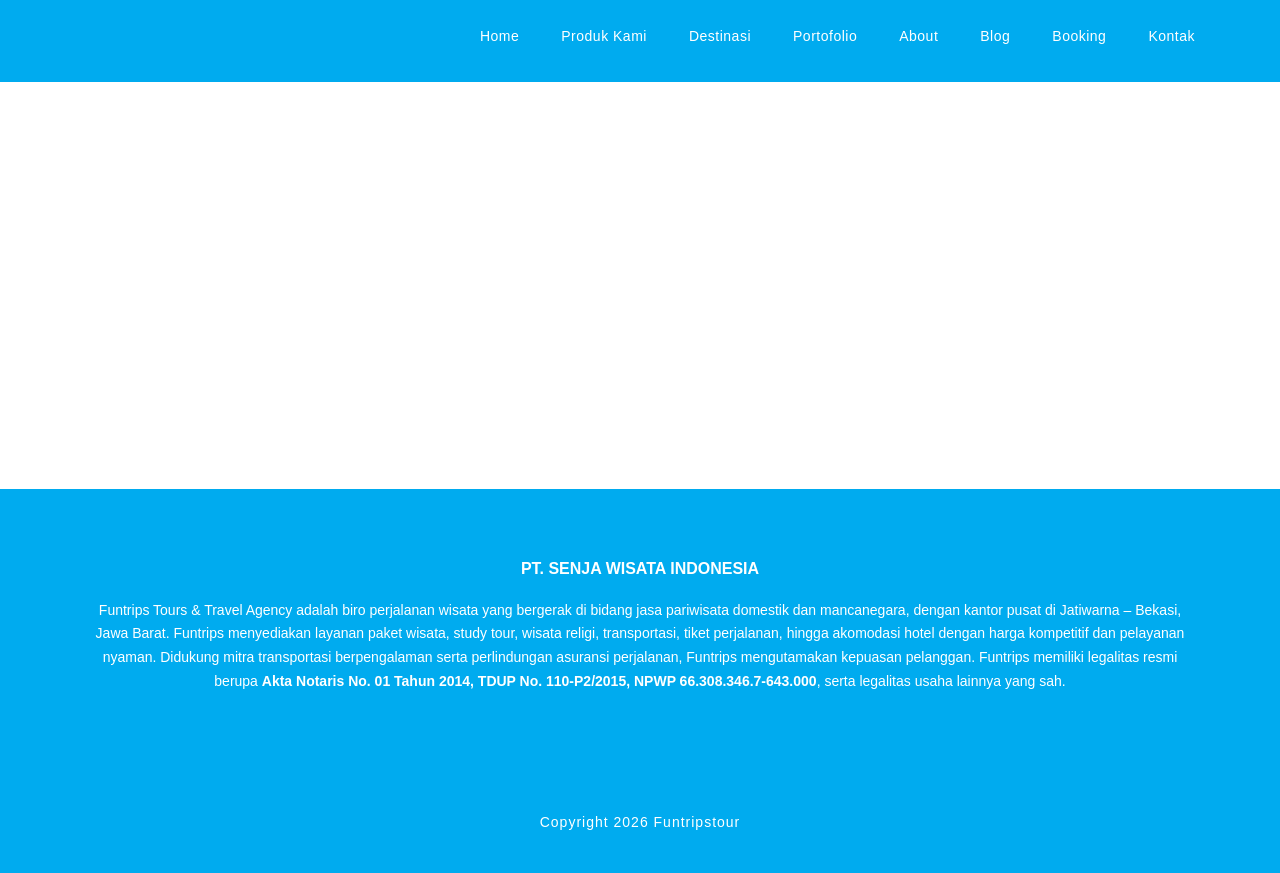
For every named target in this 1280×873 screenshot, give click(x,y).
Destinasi (720, 36)
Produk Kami (604, 36)
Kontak (1171, 36)
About (918, 36)
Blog (995, 36)
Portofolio (825, 36)
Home (499, 36)
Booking (1079, 36)
